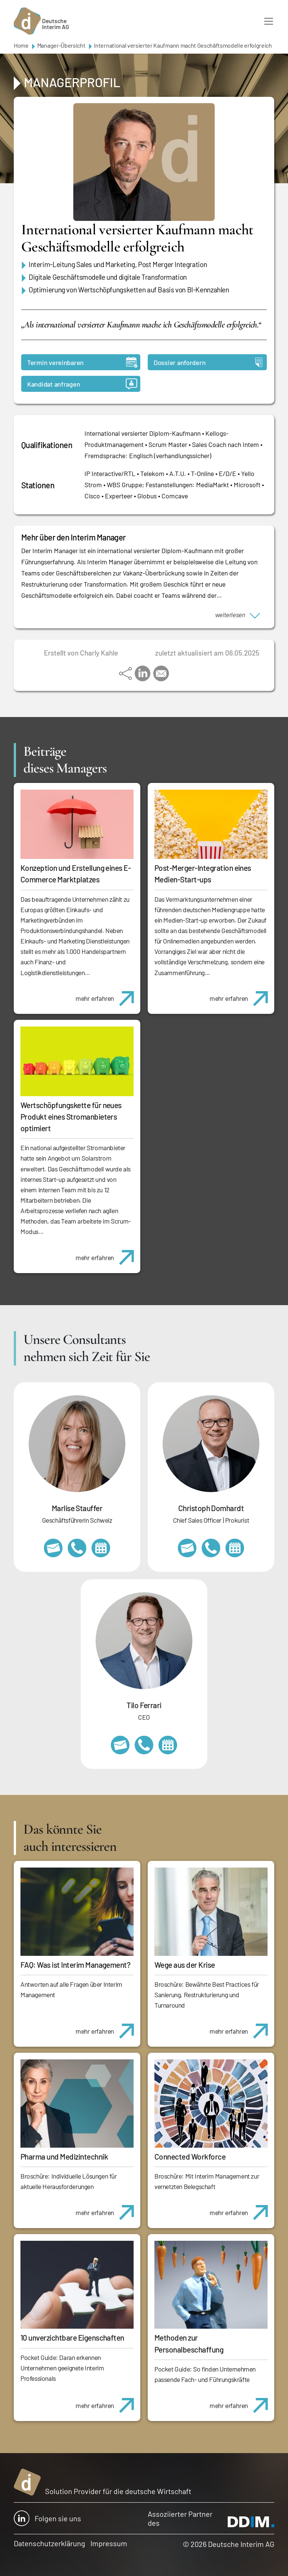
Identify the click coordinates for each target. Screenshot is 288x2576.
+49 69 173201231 (144, 1745)
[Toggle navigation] (268, 21)
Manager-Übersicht (61, 45)
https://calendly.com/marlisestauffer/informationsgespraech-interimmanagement (101, 1548)
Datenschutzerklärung (49, 2543)
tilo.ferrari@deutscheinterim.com (120, 1745)
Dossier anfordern (208, 362)
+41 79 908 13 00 (77, 1548)
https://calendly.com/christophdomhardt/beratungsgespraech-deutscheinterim (234, 1548)
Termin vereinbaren (82, 362)
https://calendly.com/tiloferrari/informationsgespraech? (168, 1745)
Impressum (108, 2543)
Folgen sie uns (47, 2518)
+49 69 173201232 (211, 1548)
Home (21, 45)
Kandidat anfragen (82, 383)
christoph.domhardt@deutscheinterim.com (187, 1548)
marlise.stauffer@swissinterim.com (53, 1548)
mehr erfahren (108, 994)
